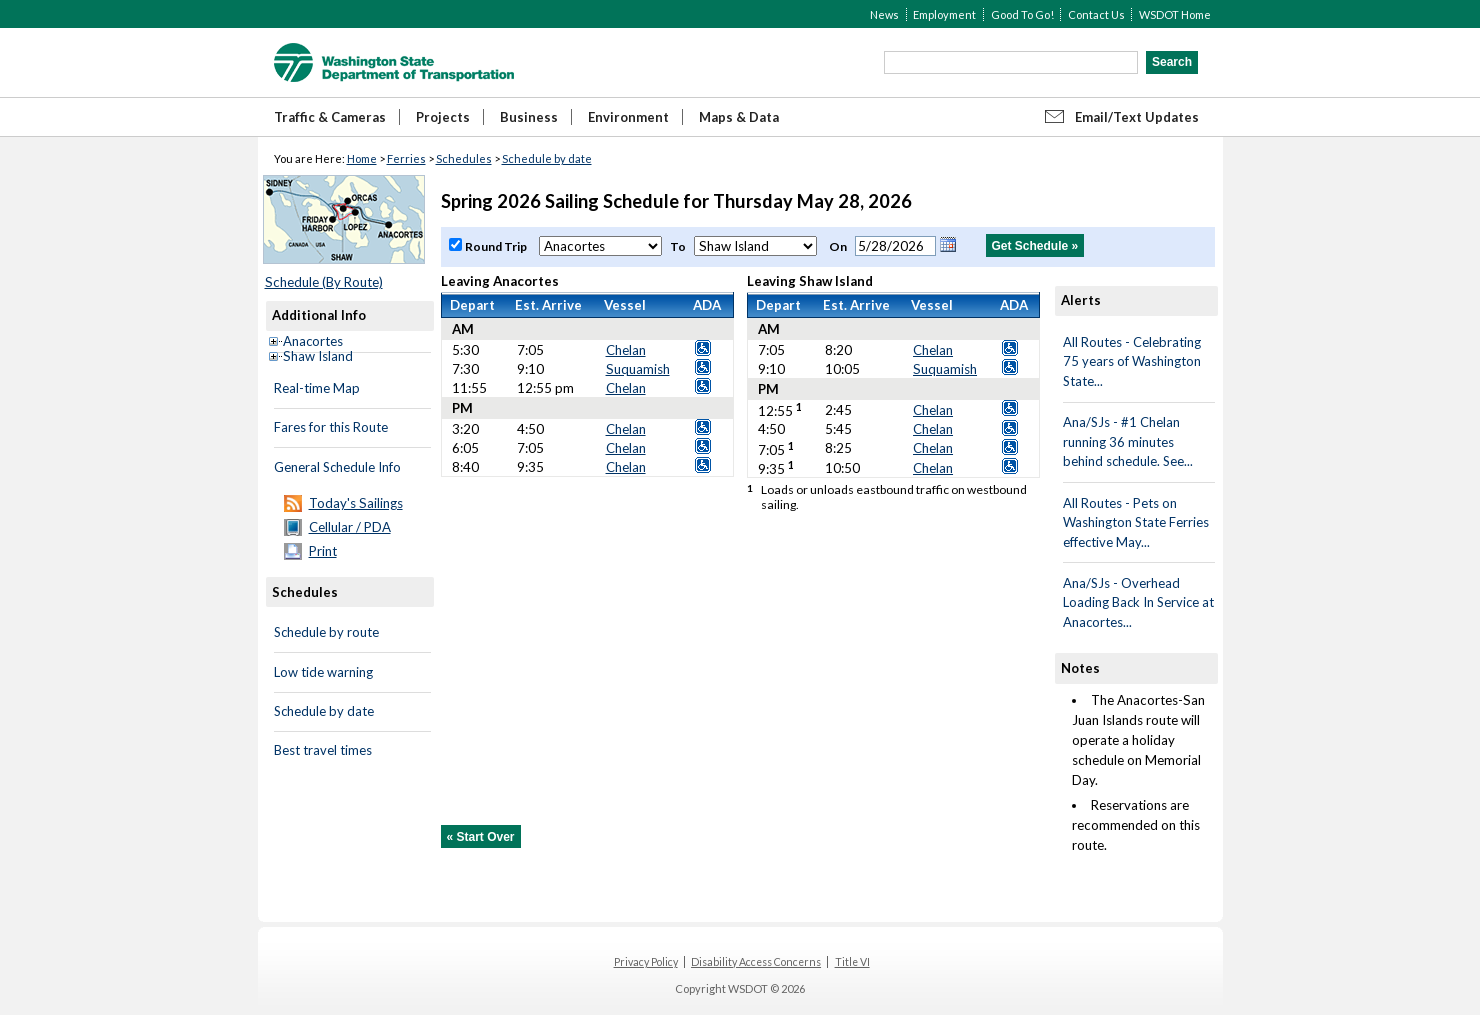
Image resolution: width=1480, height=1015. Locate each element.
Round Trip (497, 246)
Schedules (464, 158)
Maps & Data (739, 117)
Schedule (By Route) (324, 282)
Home (362, 158)
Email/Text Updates (1137, 117)
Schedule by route (326, 632)
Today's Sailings (356, 503)
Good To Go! (1022, 14)
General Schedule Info (337, 467)
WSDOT (394, 62)
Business (529, 117)
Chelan (626, 350)
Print (323, 551)
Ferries (406, 158)
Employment (944, 14)
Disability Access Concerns (756, 962)
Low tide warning (323, 672)
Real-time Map (317, 388)
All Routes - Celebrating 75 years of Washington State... (1132, 361)
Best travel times (323, 750)
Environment (628, 117)
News (884, 14)
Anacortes (313, 341)
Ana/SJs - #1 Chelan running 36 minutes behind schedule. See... (1128, 441)
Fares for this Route (331, 427)
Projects (443, 117)
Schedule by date (547, 158)
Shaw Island (318, 356)
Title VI (852, 962)
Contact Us (1096, 14)
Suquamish (638, 369)
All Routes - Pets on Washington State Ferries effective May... (1136, 522)
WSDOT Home (1175, 14)
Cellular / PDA (350, 527)
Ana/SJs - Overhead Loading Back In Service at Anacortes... (1138, 602)
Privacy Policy (646, 962)
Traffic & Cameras (330, 117)
